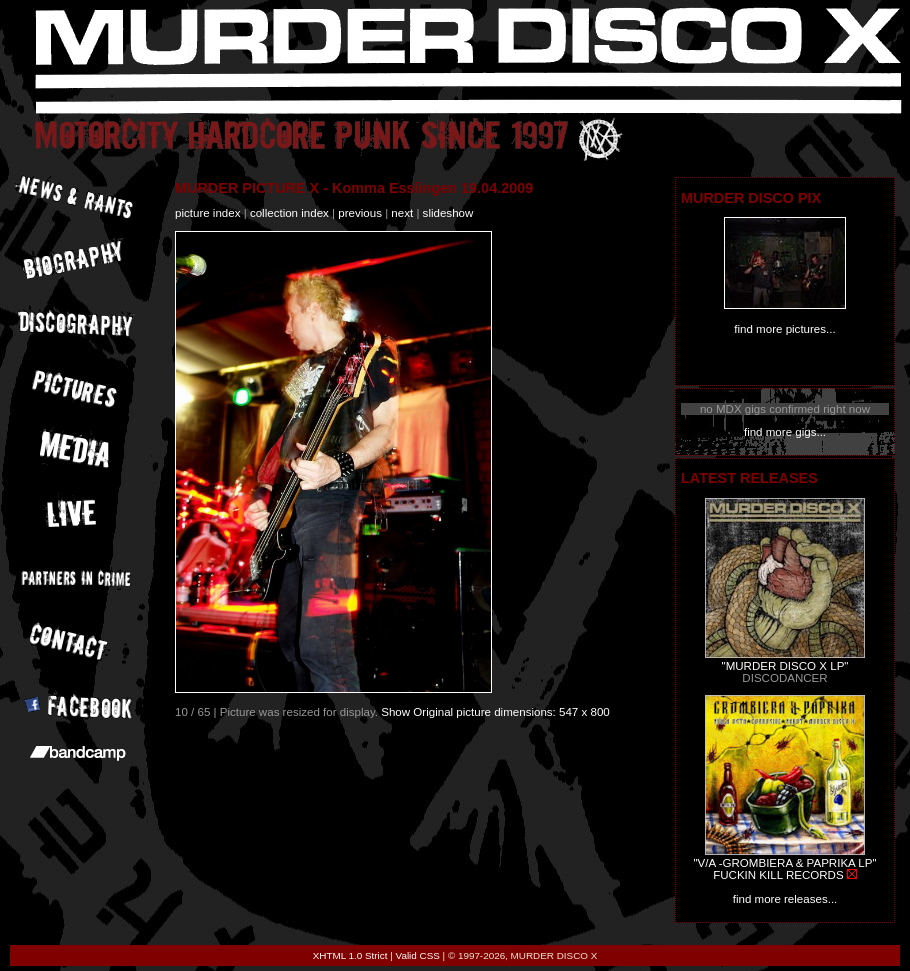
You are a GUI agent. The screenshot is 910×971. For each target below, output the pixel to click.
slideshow (448, 213)
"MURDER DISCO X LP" (785, 666)
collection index (289, 213)
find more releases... (785, 899)
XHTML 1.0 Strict (350, 955)
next (402, 213)
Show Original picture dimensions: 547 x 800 (495, 712)
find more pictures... (784, 329)
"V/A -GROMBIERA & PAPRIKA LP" (784, 863)
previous (360, 213)
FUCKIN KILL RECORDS (778, 875)
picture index (207, 213)
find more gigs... (785, 432)
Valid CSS (418, 955)
